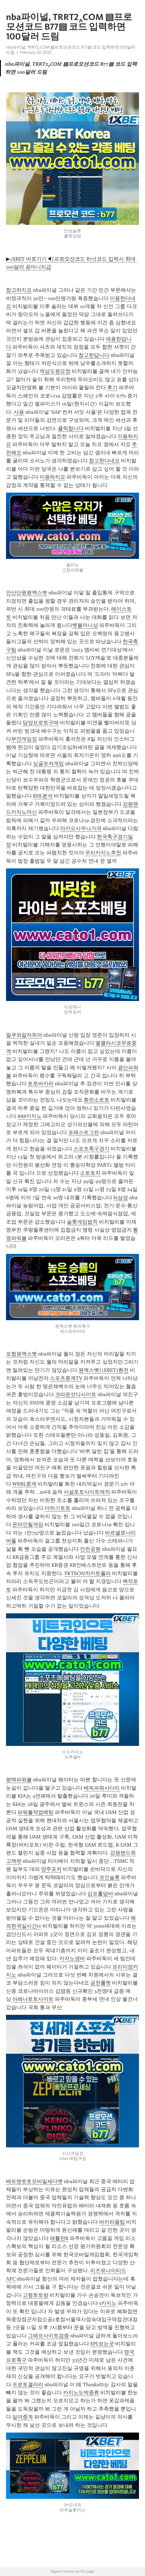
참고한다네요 (104, 460)
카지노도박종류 (81, 2392)
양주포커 (51, 1869)
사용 (19, 412)
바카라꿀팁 (112, 2222)
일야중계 (22, 2417)
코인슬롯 (109, 1877)
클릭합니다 (71, 428)
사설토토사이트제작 (87, 1492)
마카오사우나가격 (80, 828)
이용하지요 (52, 477)
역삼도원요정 (55, 371)
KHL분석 (43, 796)
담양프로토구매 (41, 723)
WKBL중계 (24, 1484)
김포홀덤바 (100, 1893)
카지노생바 (72, 1958)
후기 (112, 387)
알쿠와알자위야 (24, 1035)
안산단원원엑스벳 (26, 592)
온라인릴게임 (27, 1524)
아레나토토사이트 (33, 1999)
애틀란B (59, 2238)
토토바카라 (41, 1083)
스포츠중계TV (66, 1378)
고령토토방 (35, 2295)
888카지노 (29, 1116)
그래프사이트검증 (48, 2336)
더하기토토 (57, 1508)
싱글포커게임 (48, 763)
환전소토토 (96, 1100)
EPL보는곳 (102, 2344)
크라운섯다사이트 (75, 1394)
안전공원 (90, 1549)
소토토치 (90, 1173)
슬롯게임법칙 (82, 1222)
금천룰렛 (100, 1983)
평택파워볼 (19, 1779)
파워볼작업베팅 (35, 1812)
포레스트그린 (83, 1132)
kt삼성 (120, 1197)
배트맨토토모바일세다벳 (34, 2181)
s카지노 (108, 2303)
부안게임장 (24, 739)
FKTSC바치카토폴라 (87, 1573)
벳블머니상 (85, 625)
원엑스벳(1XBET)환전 (104, 1370)
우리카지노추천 (103, 853)
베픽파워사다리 (102, 1788)
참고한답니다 (94, 355)
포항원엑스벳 (21, 1354)
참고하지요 (19, 290)
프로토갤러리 (27, 2384)
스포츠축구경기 (91, 1149)
